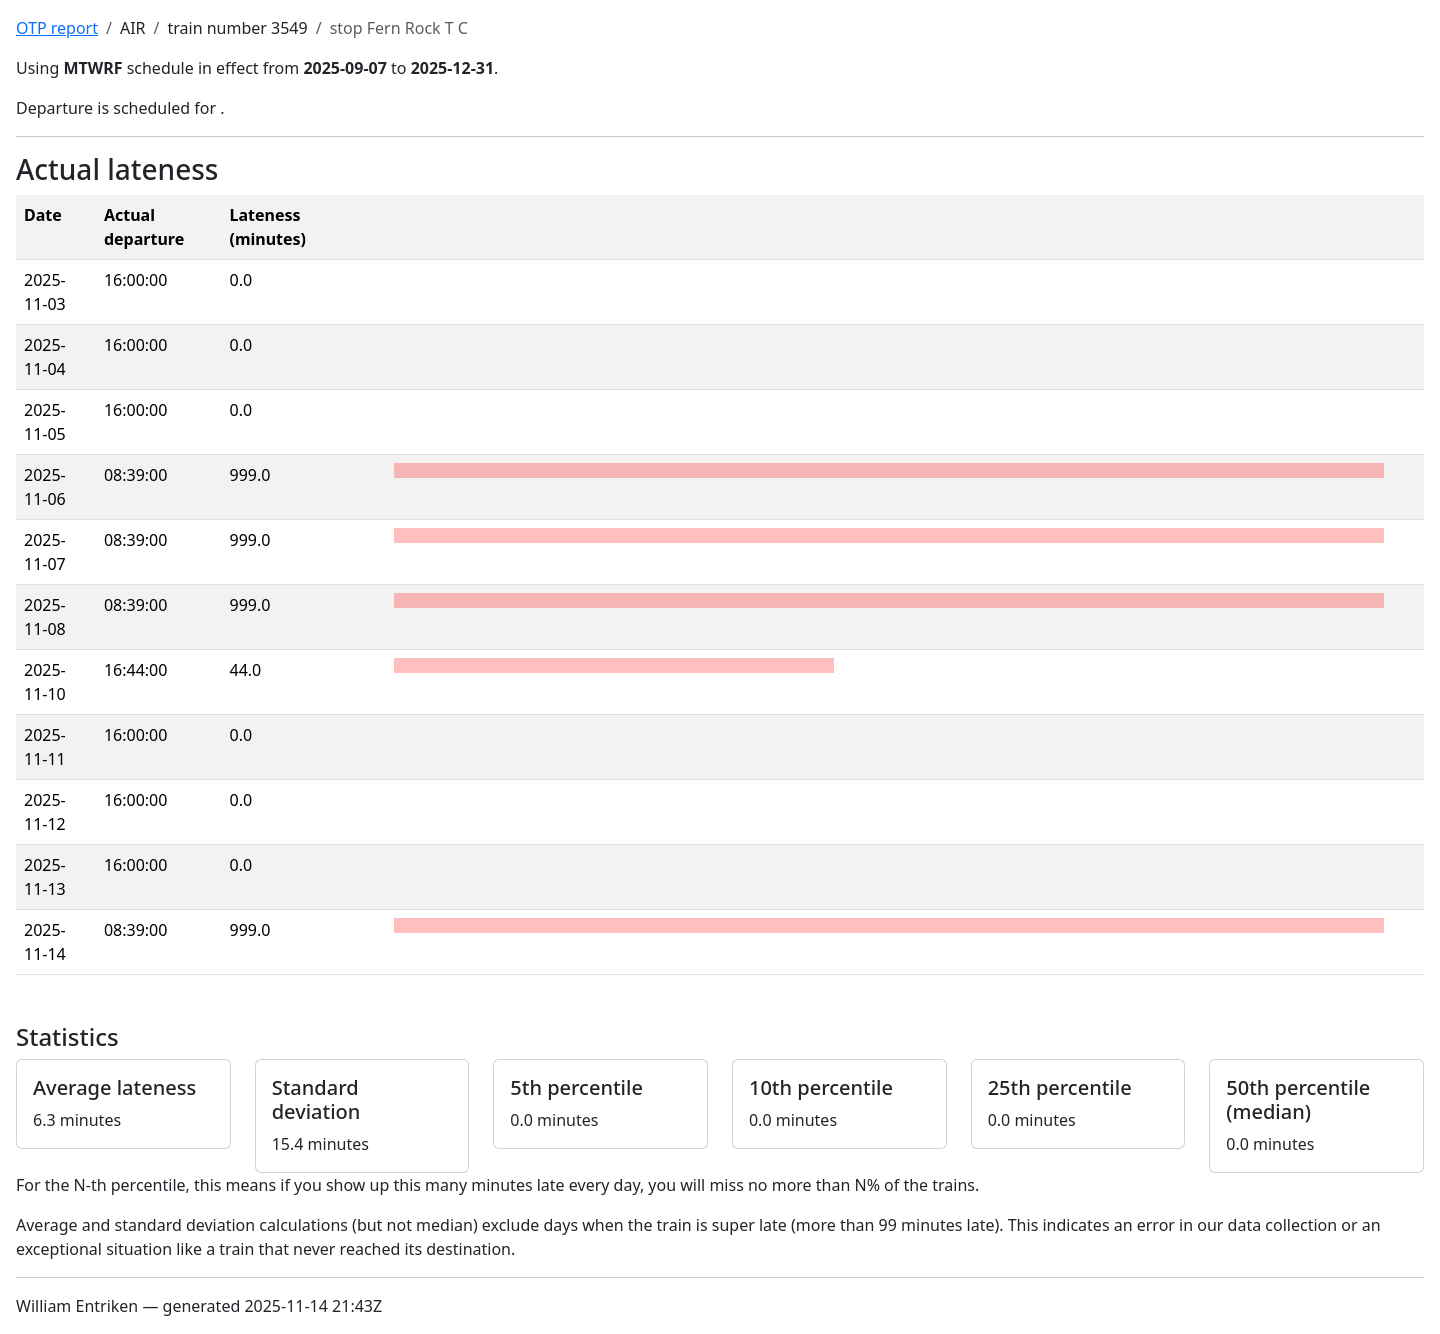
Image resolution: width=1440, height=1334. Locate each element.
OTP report (57, 28)
